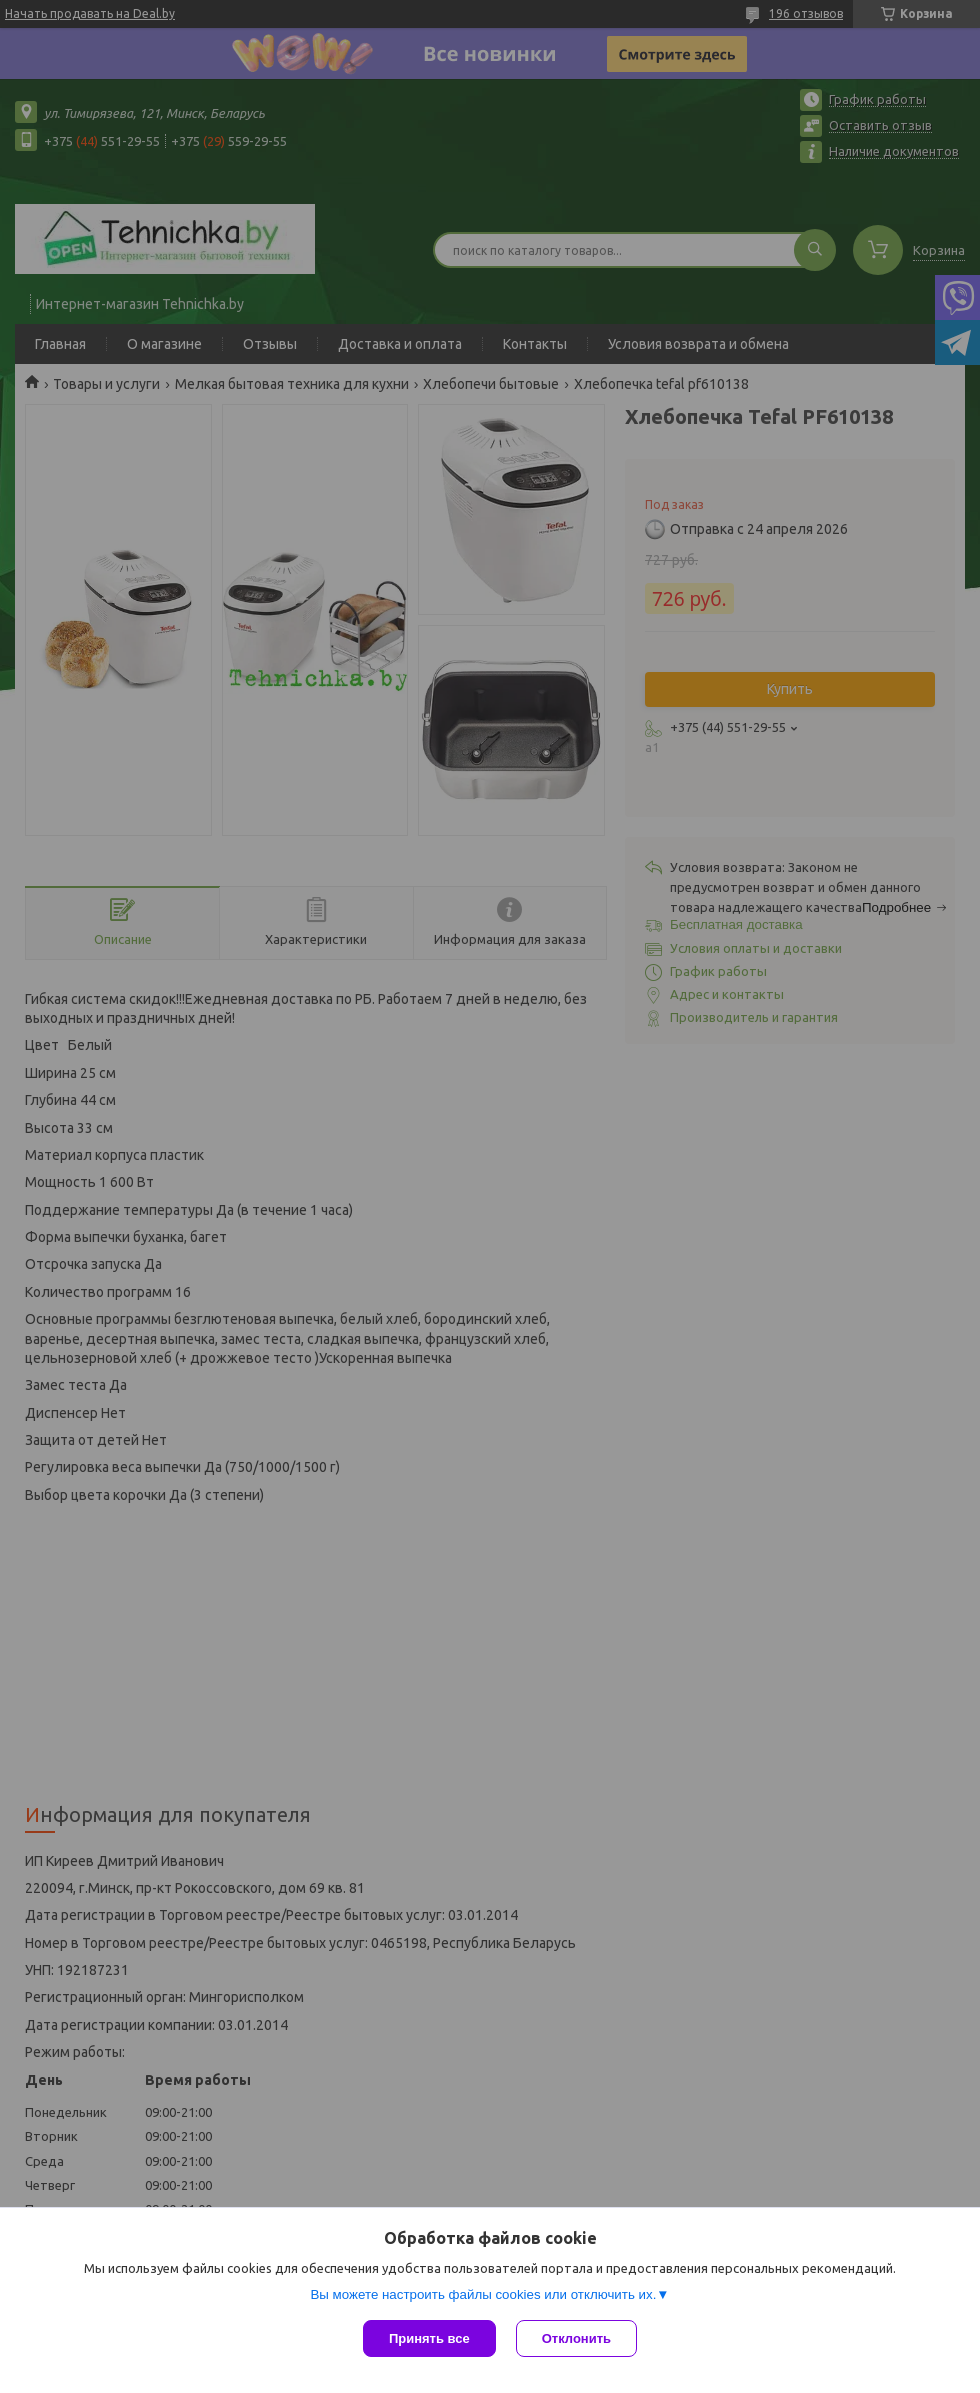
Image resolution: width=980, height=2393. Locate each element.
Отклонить (576, 2338)
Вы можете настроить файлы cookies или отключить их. (483, 2294)
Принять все (429, 2338)
